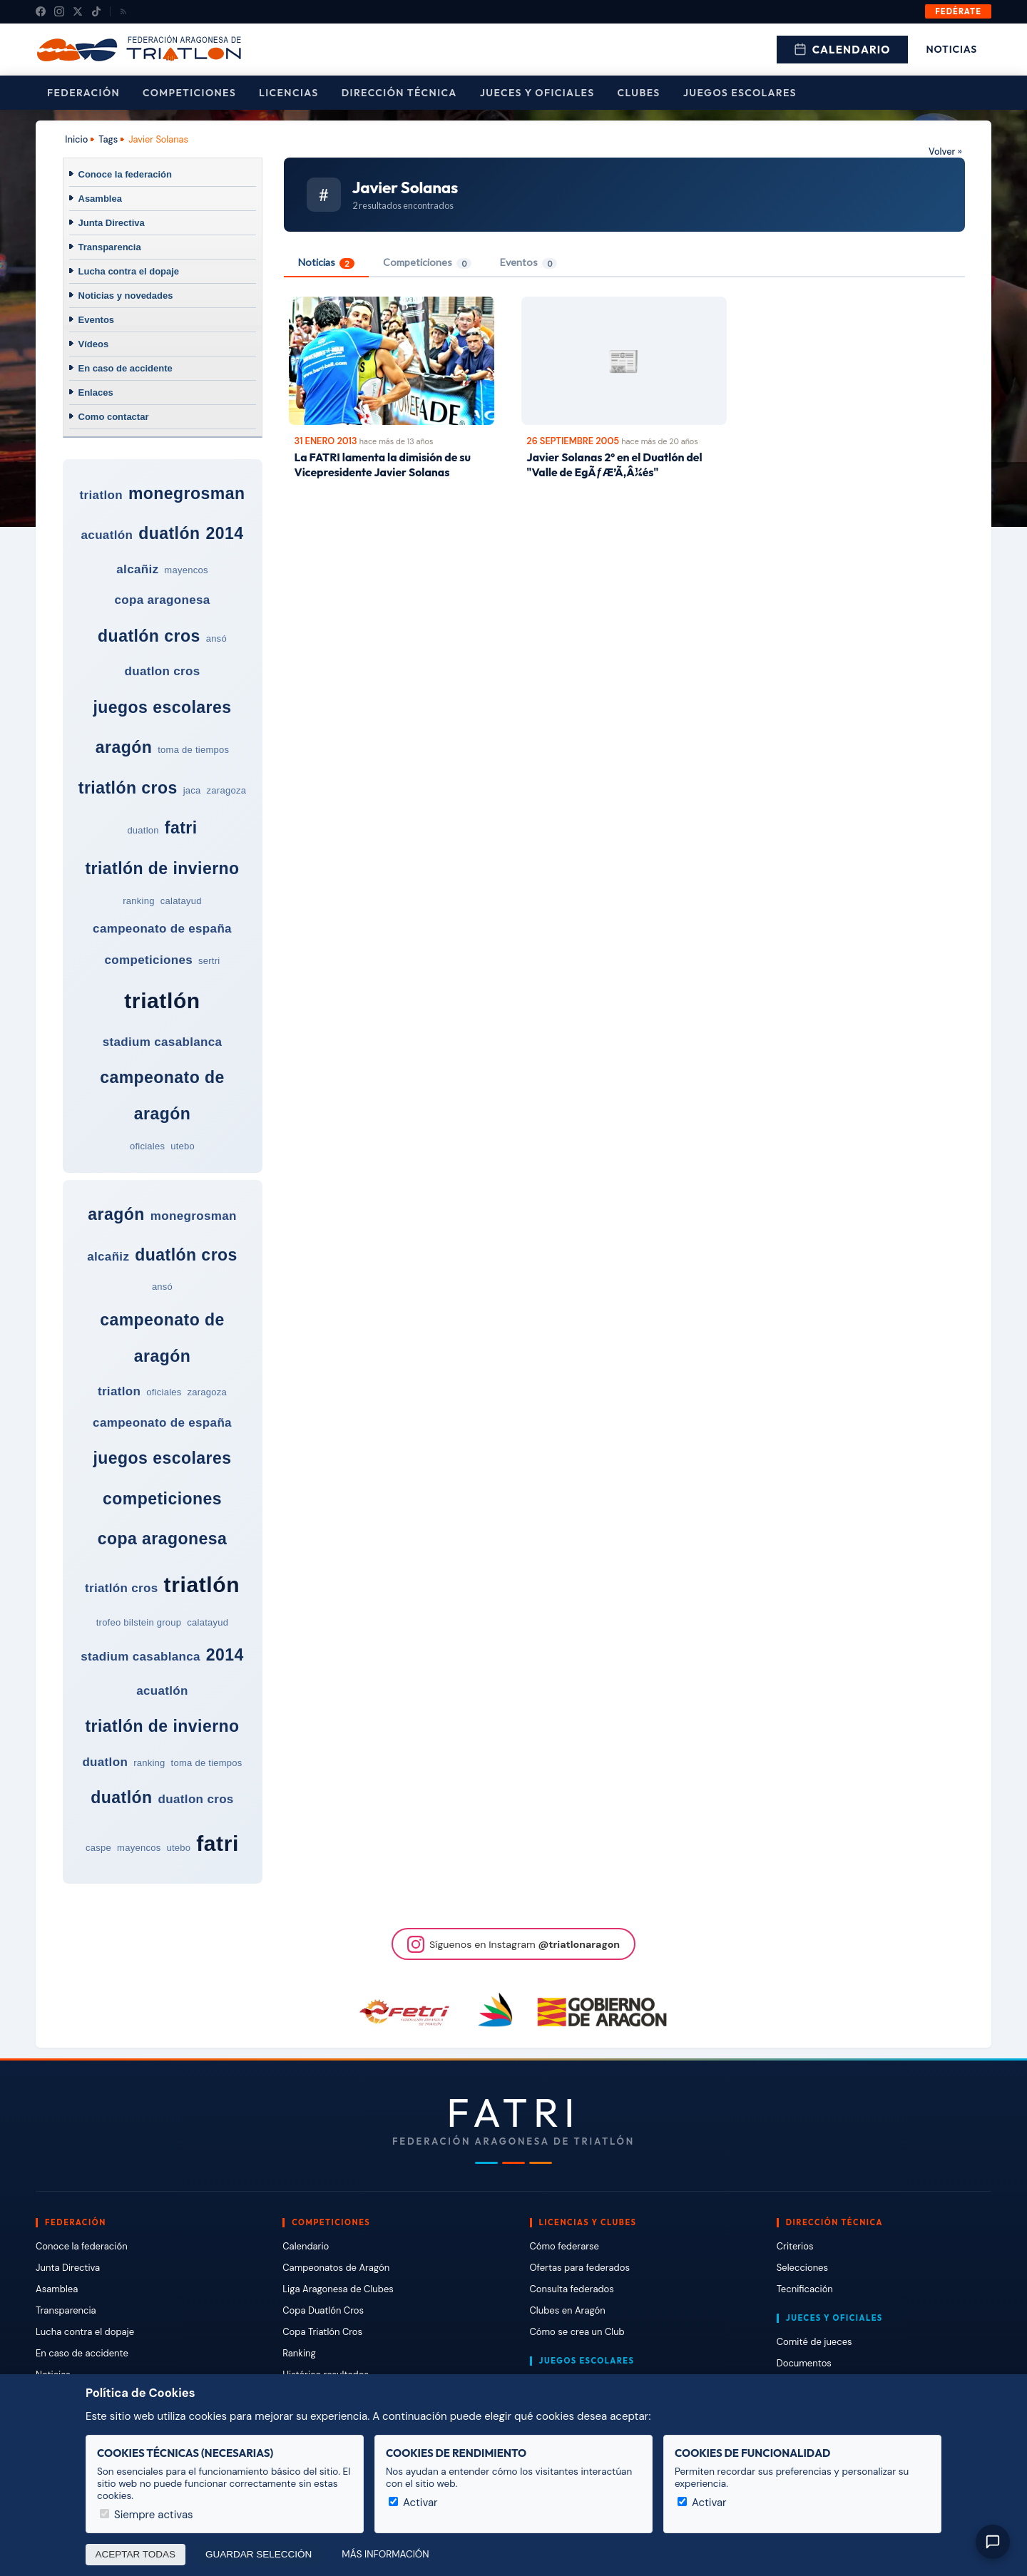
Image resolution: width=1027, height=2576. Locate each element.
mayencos (186, 570)
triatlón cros (128, 788)
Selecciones (802, 2268)
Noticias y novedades (125, 295)
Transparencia (109, 247)
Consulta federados (572, 2289)
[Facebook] (41, 11)
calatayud (181, 901)
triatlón (162, 1000)
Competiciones (189, 92)
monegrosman (186, 493)
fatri (181, 828)
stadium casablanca (163, 1042)
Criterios (795, 2246)
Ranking (298, 2353)
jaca (192, 790)
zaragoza (227, 790)
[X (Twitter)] (78, 11)
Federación (83, 92)
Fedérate (958, 11)
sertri (209, 960)
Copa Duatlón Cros (323, 2310)
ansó (216, 638)
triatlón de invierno (162, 868)
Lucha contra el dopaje (129, 271)
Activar (413, 2502)
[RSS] (123, 11)
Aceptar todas (136, 2554)
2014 (224, 533)
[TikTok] (96, 11)
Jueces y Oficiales (537, 92)
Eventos (96, 319)
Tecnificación (805, 2289)
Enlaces (95, 392)
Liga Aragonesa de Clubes (338, 2289)
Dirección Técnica (399, 92)
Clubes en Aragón (568, 2310)
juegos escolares (162, 707)
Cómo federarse (564, 2246)
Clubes (639, 92)
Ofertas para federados (580, 2268)
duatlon (142, 830)
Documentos (804, 2363)
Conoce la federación (125, 174)
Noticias (951, 49)
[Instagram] (59, 11)
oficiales (147, 1146)
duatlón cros (149, 636)
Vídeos (93, 344)
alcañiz (137, 569)
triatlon (101, 495)
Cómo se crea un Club (577, 2332)
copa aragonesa (162, 600)
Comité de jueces (814, 2342)
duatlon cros (162, 671)
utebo (182, 1146)
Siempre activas (146, 2515)
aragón (124, 747)
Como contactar (113, 416)
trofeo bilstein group (139, 1622)
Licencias (289, 92)
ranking (138, 901)
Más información (385, 2554)
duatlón (169, 533)
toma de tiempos (193, 749)
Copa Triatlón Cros (322, 2332)
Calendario (842, 49)
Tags (108, 139)
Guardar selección (258, 2554)
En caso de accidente (125, 368)
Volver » (945, 151)
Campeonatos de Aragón (335, 2268)
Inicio (76, 139)
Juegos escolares (740, 92)
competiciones (149, 960)
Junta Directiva (111, 222)
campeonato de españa (162, 928)
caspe (98, 1847)
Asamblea (100, 198)
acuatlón (107, 535)
